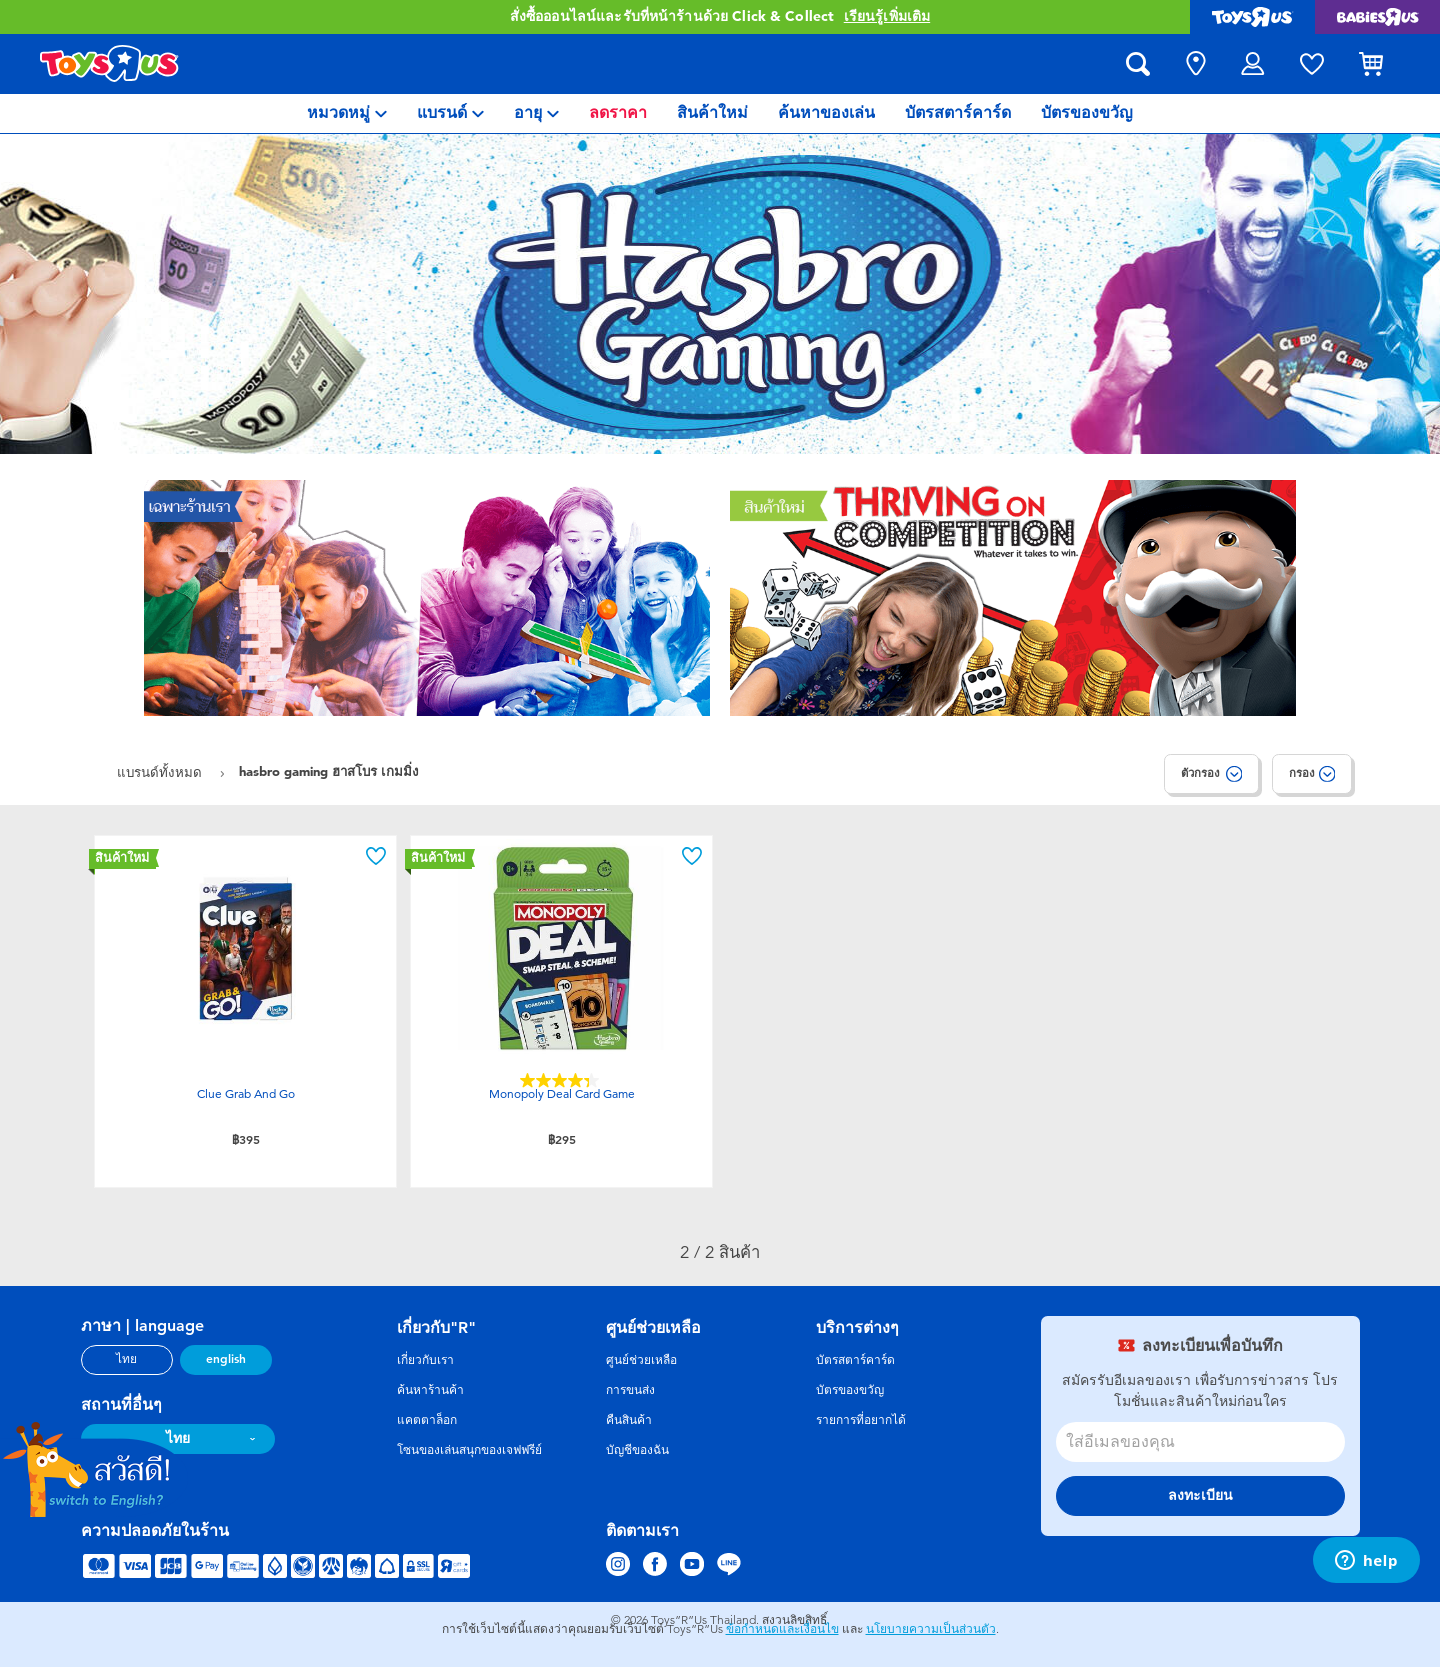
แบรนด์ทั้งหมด (161, 772)
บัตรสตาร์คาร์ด (855, 1360)
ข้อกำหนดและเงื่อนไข (782, 1629)
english (226, 1359)
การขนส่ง (630, 1390)
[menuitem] (347, 113)
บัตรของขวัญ (850, 1390)
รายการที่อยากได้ (861, 1420)
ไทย (126, 1359)
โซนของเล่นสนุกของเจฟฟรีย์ (469, 1450)
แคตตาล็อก (427, 1420)
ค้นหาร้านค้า (430, 1390)
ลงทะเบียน (1200, 1495)
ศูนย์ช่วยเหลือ (641, 1360)
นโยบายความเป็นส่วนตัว (931, 1629)
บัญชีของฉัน (637, 1450)
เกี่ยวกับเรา (425, 1360)
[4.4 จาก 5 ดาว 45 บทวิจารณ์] (562, 1080)
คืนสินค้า (629, 1420)
